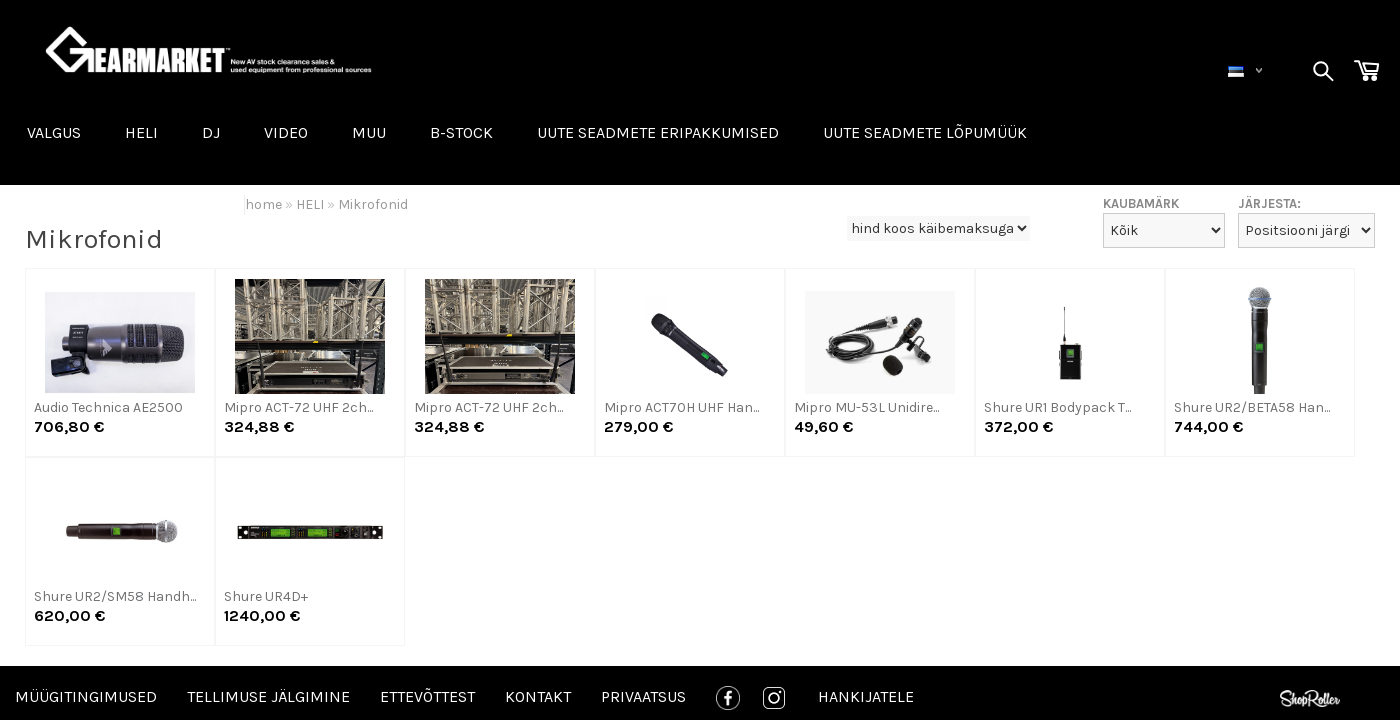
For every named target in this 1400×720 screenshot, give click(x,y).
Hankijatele (866, 696)
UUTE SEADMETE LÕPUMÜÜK (925, 132)
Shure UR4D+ (266, 596)
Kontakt (538, 696)
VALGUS (54, 132)
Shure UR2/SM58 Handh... (115, 596)
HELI (141, 132)
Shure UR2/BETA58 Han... (1252, 407)
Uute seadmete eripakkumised (658, 132)
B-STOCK (461, 132)
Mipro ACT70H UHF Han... (681, 407)
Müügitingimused (86, 696)
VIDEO (286, 132)
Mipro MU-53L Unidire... (866, 407)
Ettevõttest (427, 696)
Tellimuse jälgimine (268, 696)
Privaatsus (643, 696)
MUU (369, 132)
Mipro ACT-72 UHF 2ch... (298, 407)
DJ (211, 132)
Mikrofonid (373, 204)
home (263, 204)
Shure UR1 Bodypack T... (1057, 407)
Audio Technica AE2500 (108, 407)
